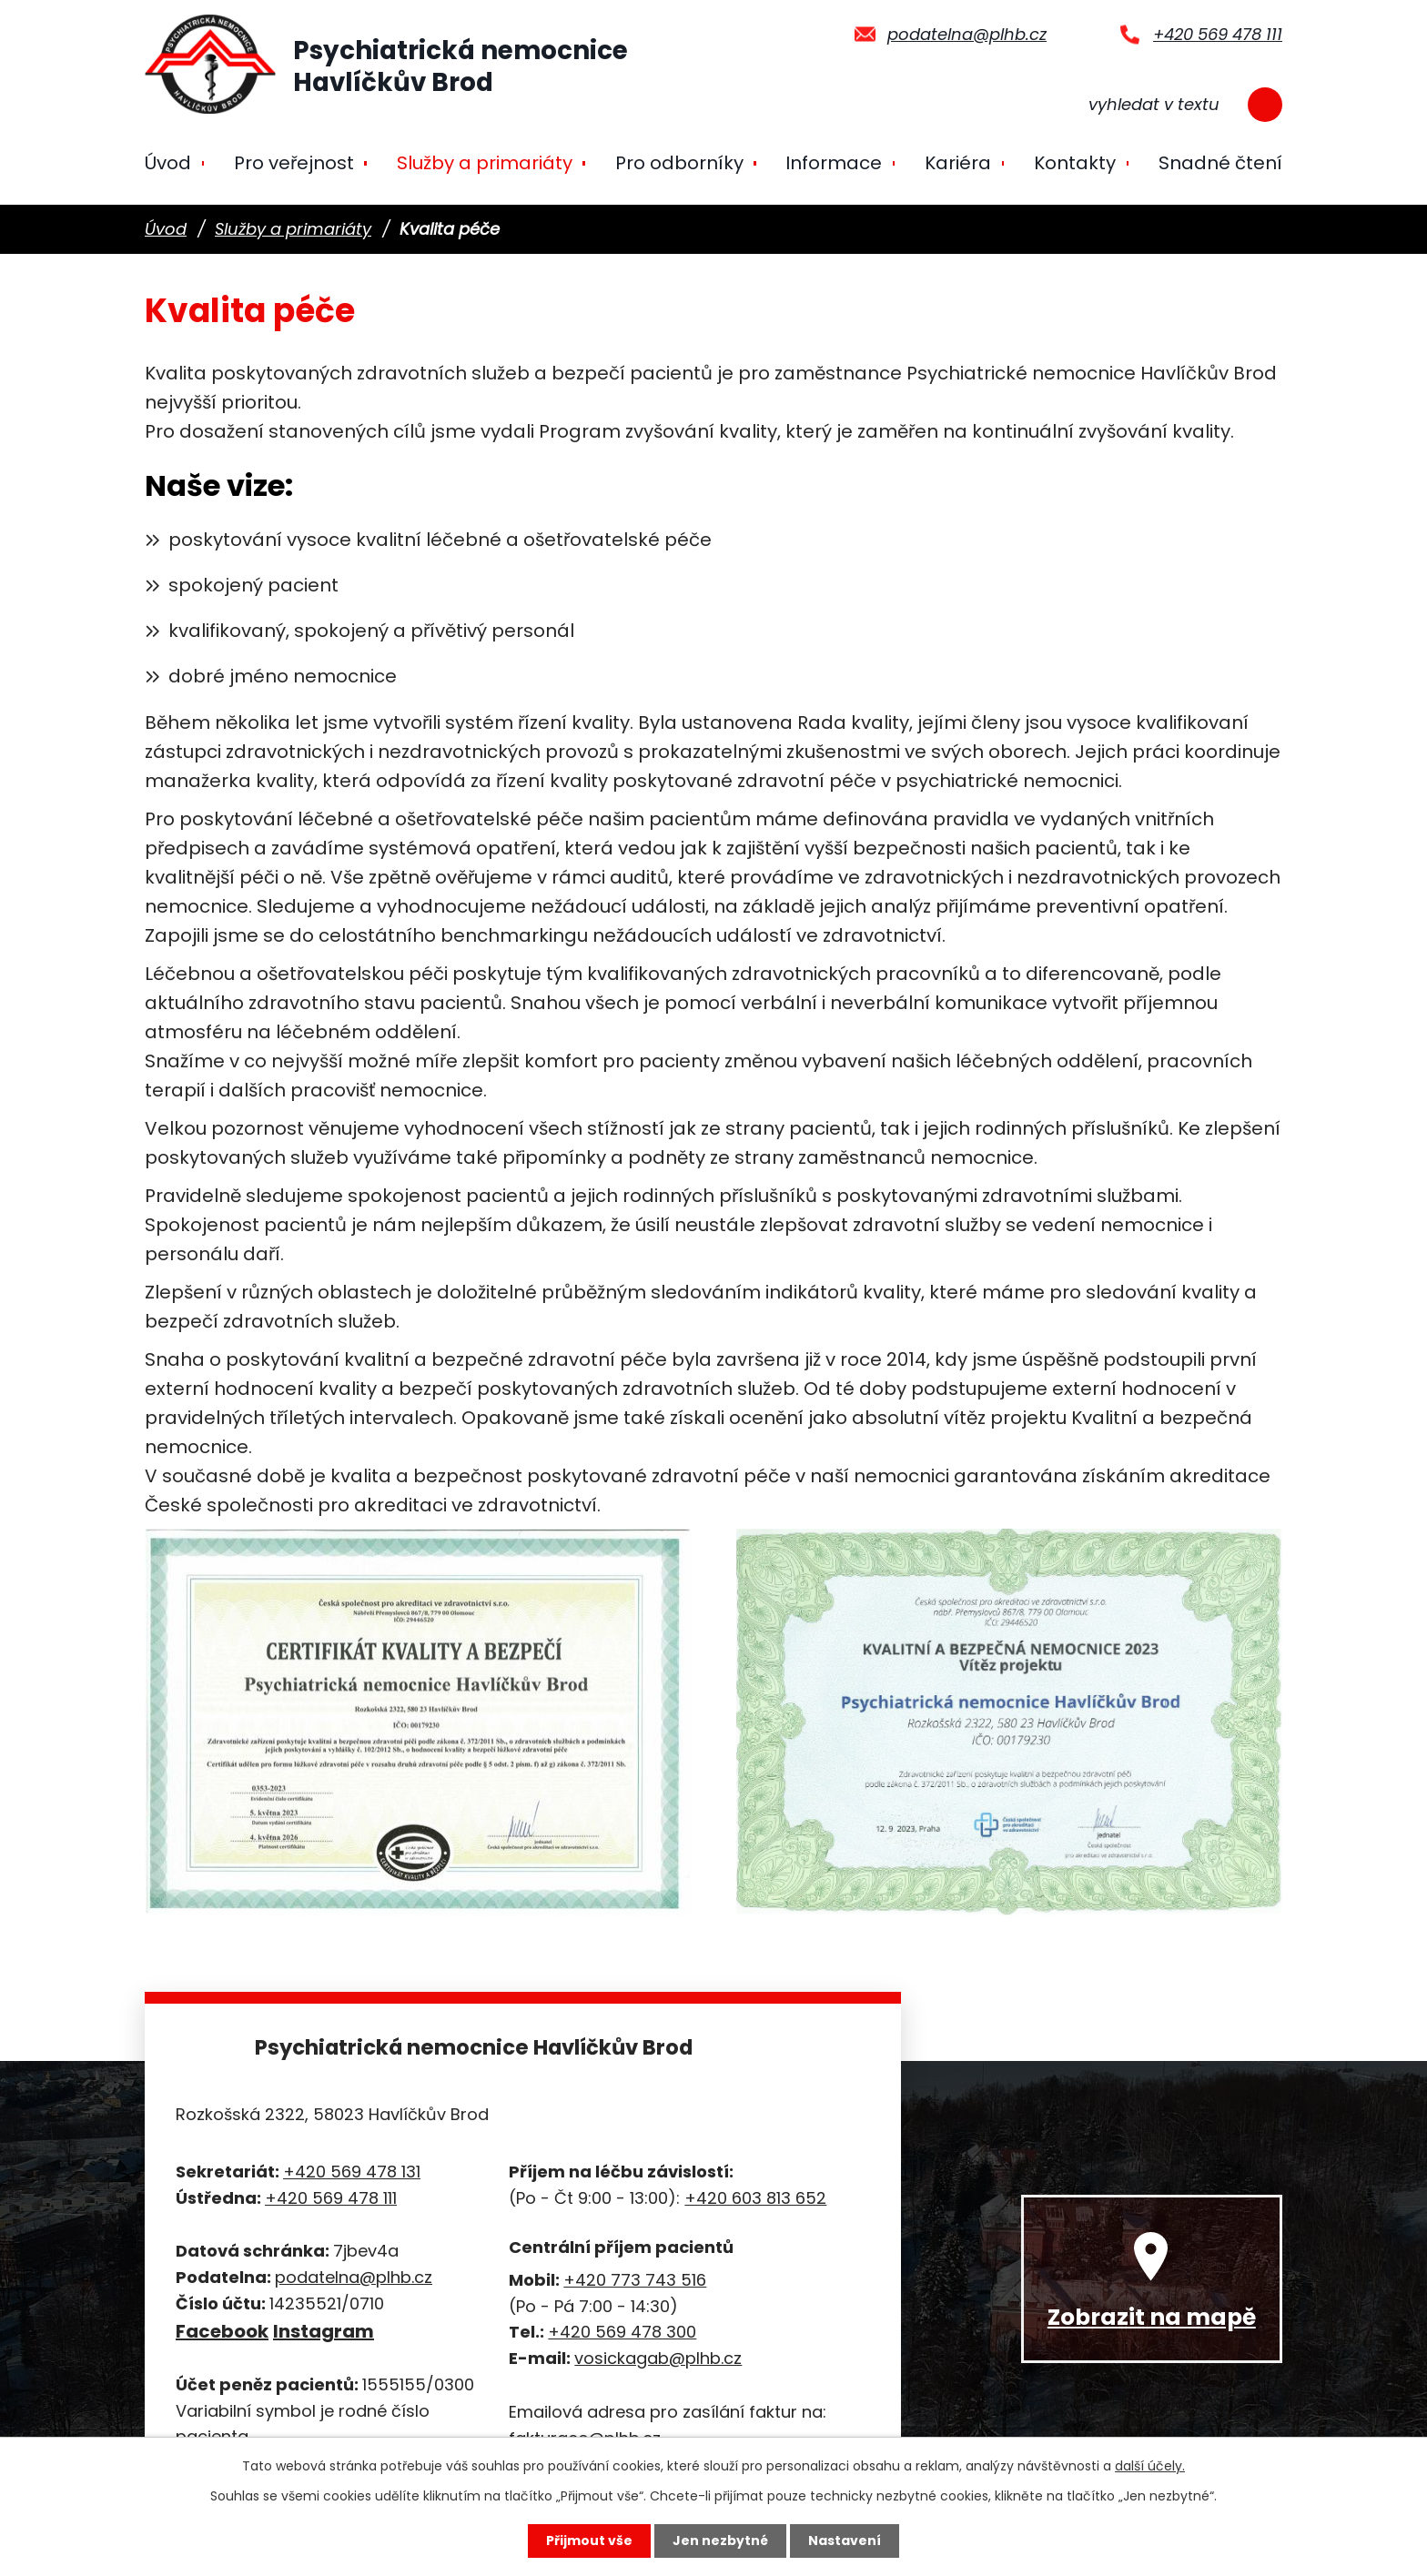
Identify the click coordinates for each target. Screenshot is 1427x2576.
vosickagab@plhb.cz (658, 2358)
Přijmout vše (589, 2540)
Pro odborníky (679, 163)
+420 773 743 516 (634, 2279)
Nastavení (844, 2540)
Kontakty (1075, 163)
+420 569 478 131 (351, 2171)
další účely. (1150, 2466)
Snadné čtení (1220, 163)
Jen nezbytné (720, 2540)
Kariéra (958, 163)
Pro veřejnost (294, 163)
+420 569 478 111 (1217, 34)
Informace (833, 163)
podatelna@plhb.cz (967, 34)
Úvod (168, 163)
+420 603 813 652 (755, 2198)
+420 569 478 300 (622, 2331)
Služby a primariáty (484, 163)
